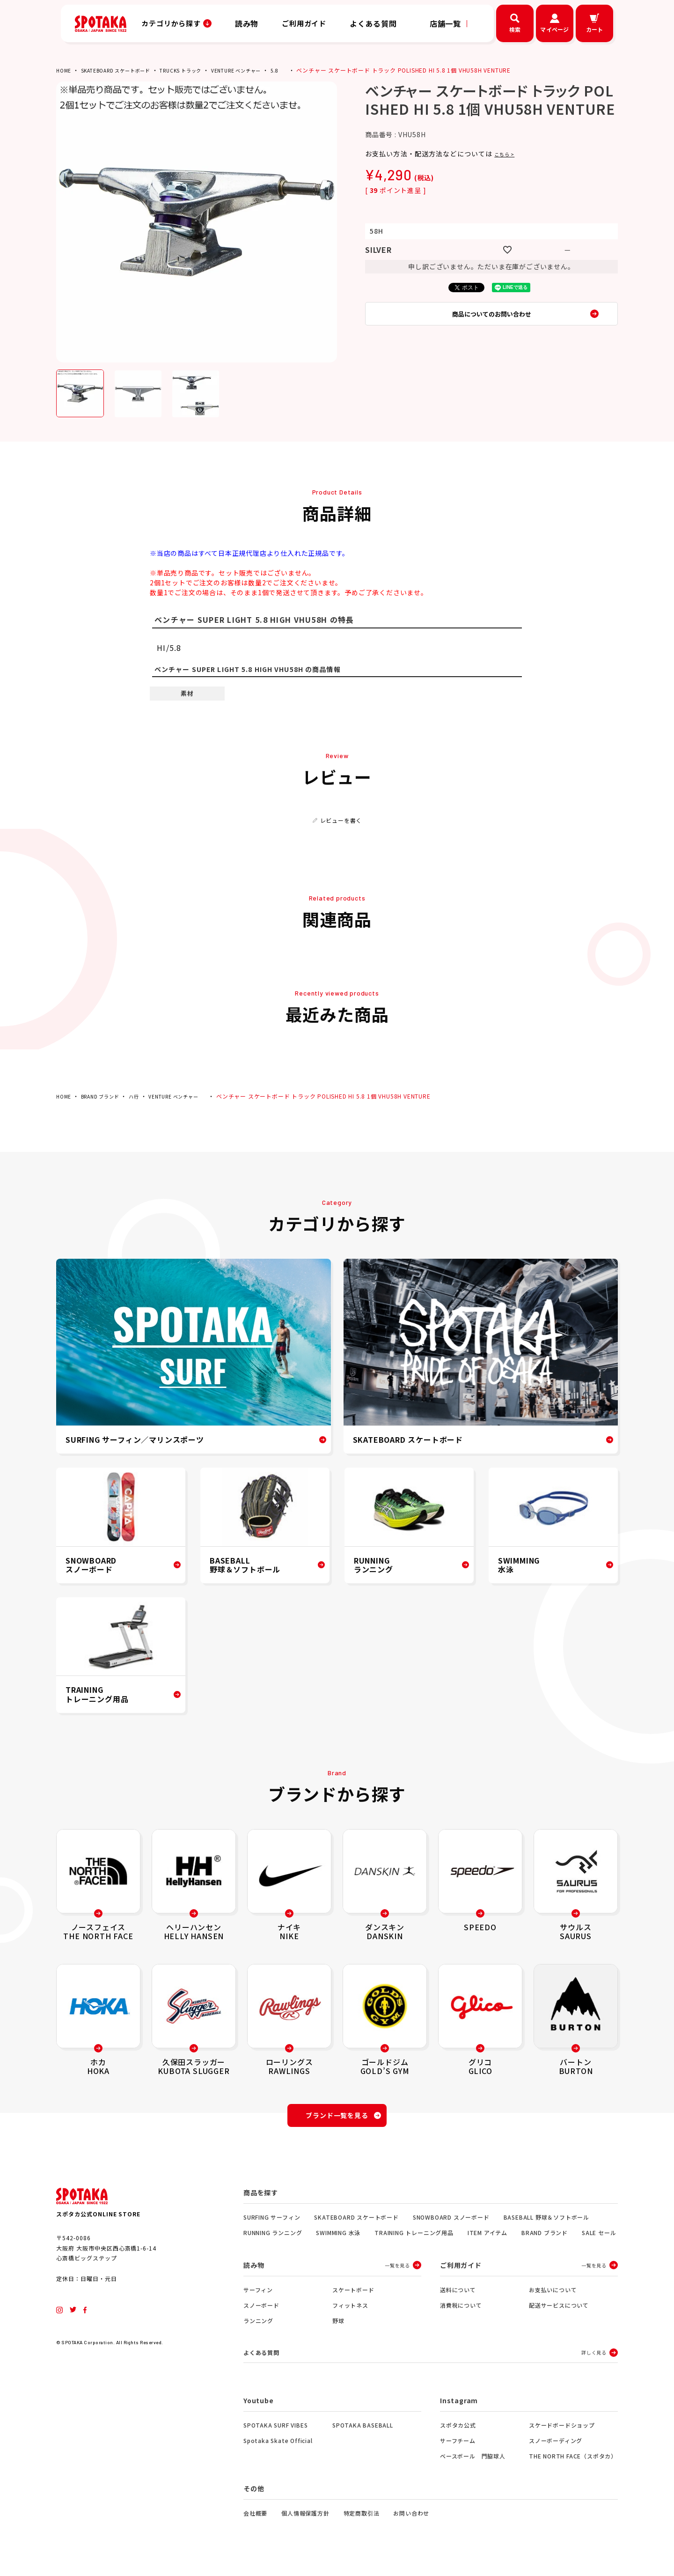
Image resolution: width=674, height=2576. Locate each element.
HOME (64, 70)
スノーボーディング (555, 2447)
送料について (458, 2295)
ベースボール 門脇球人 (473, 2463)
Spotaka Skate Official (278, 2447)
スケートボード (353, 2295)
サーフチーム (458, 2447)
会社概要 (255, 2520)
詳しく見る (594, 2358)
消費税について (461, 2311)
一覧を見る (397, 2270)
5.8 (305, 70)
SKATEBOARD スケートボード (124, 70)
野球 (338, 2326)
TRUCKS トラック (198, 70)
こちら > (508, 153)
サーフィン (258, 2295)
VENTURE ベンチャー (262, 70)
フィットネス (350, 2311)
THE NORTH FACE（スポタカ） (573, 2463)
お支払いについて (553, 2295)
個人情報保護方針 (305, 2520)
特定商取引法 (362, 2520)
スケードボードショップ (562, 2432)
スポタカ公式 (458, 2432)
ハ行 (144, 1096)
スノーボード (261, 2311)
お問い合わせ (411, 2520)
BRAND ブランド (106, 1096)
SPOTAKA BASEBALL (362, 2432)
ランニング (258, 2326)
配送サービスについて (559, 2311)
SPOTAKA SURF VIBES (275, 2432)
